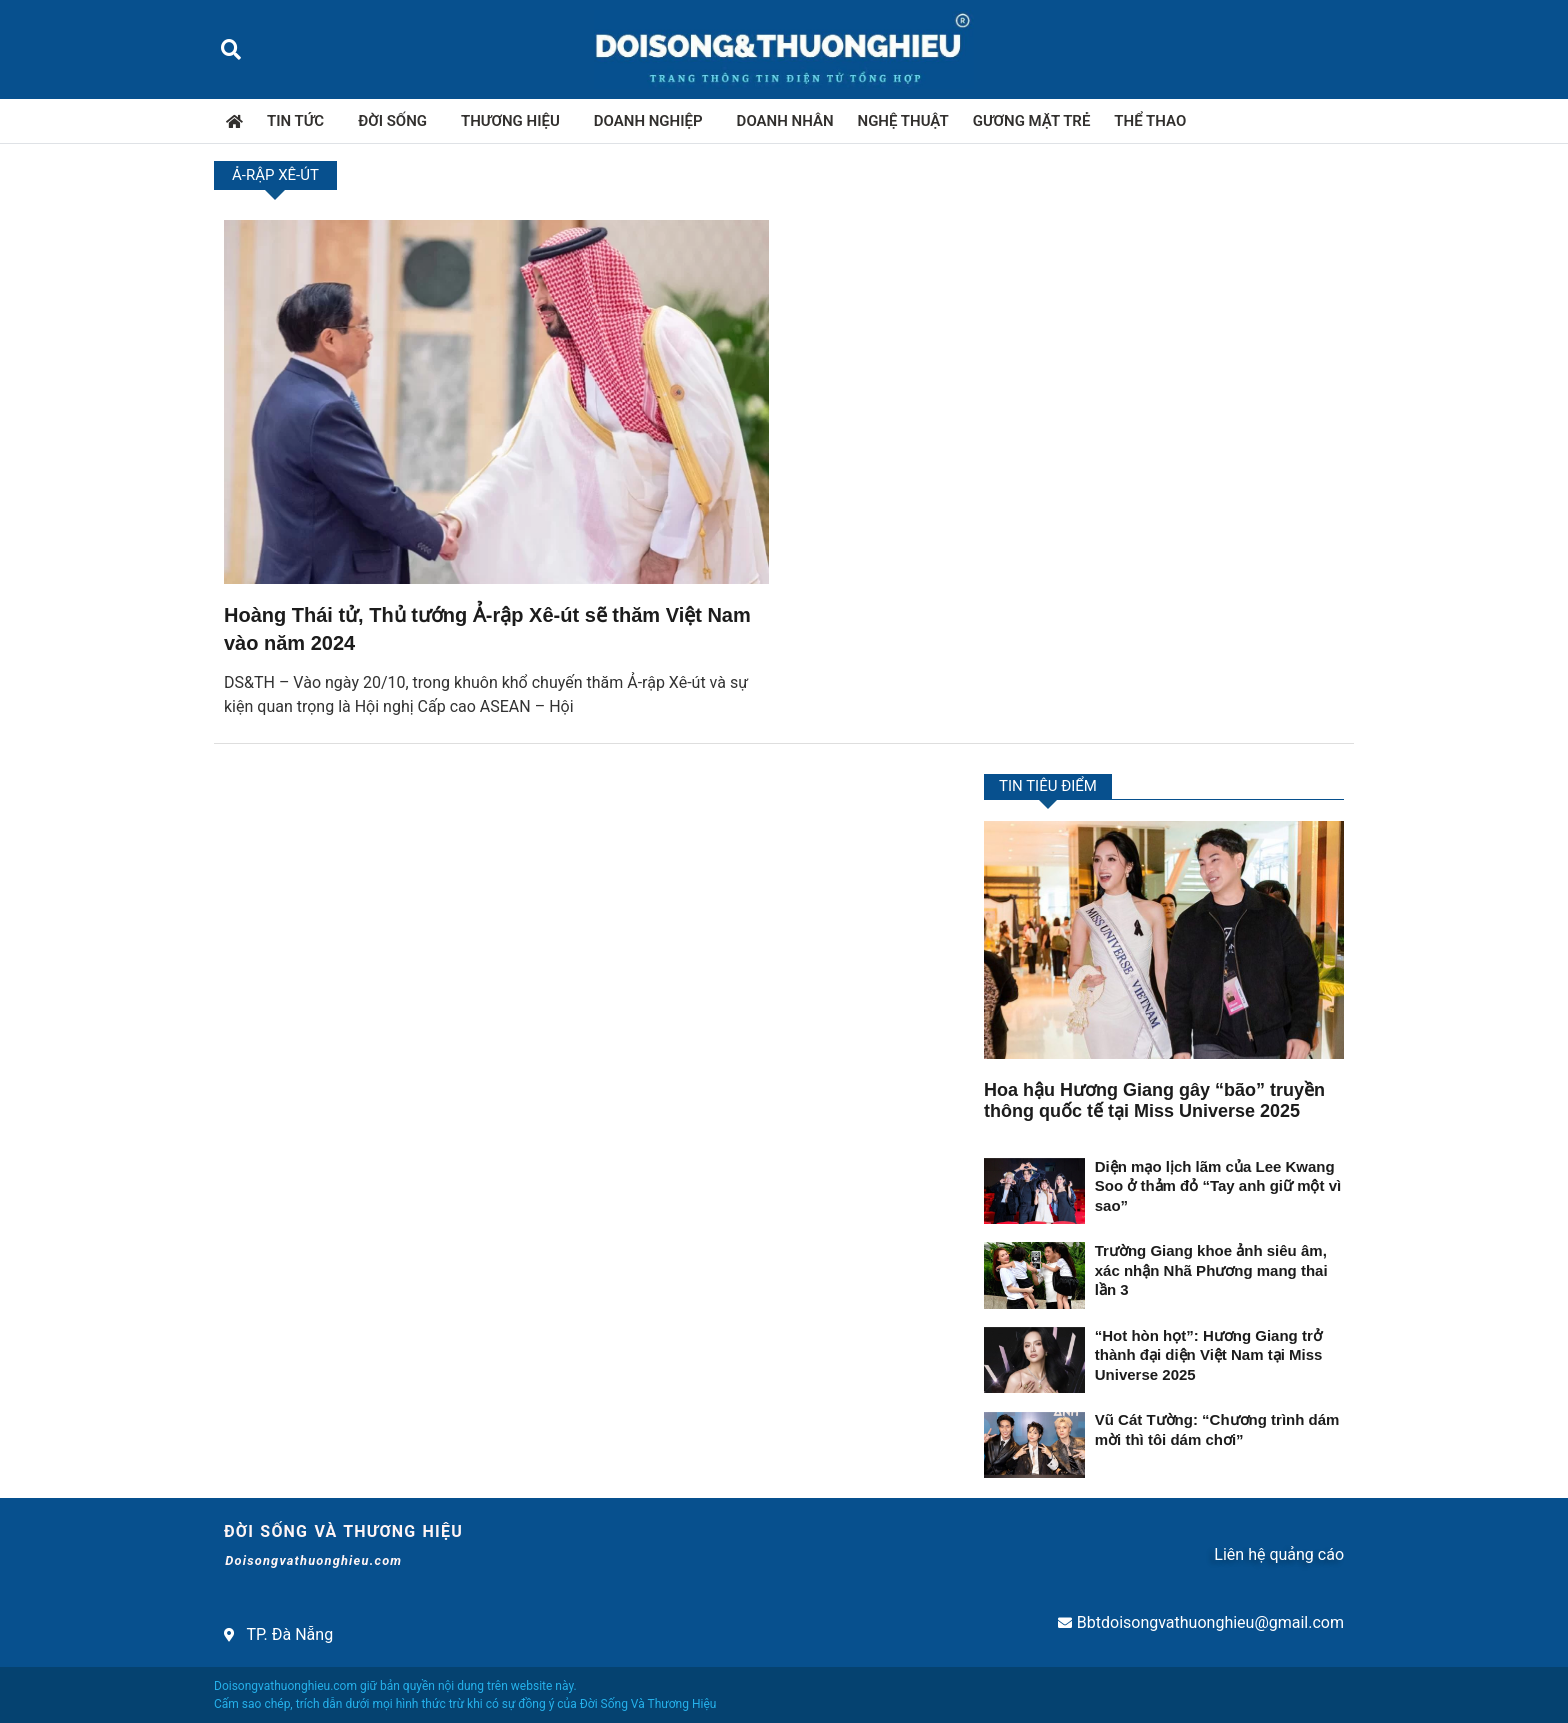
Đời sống (397, 121)
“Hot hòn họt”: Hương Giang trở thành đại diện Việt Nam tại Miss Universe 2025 (1209, 1355)
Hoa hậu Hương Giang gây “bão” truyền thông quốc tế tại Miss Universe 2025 (1154, 1101)
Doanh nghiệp (653, 121)
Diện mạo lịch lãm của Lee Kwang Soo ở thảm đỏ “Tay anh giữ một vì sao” (1218, 1186)
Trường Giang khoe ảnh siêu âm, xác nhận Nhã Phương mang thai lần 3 (1211, 1270)
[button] (230, 49)
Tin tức (300, 121)
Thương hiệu (515, 121)
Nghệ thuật (903, 121)
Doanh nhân (785, 121)
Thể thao (1150, 121)
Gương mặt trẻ (1032, 121)
